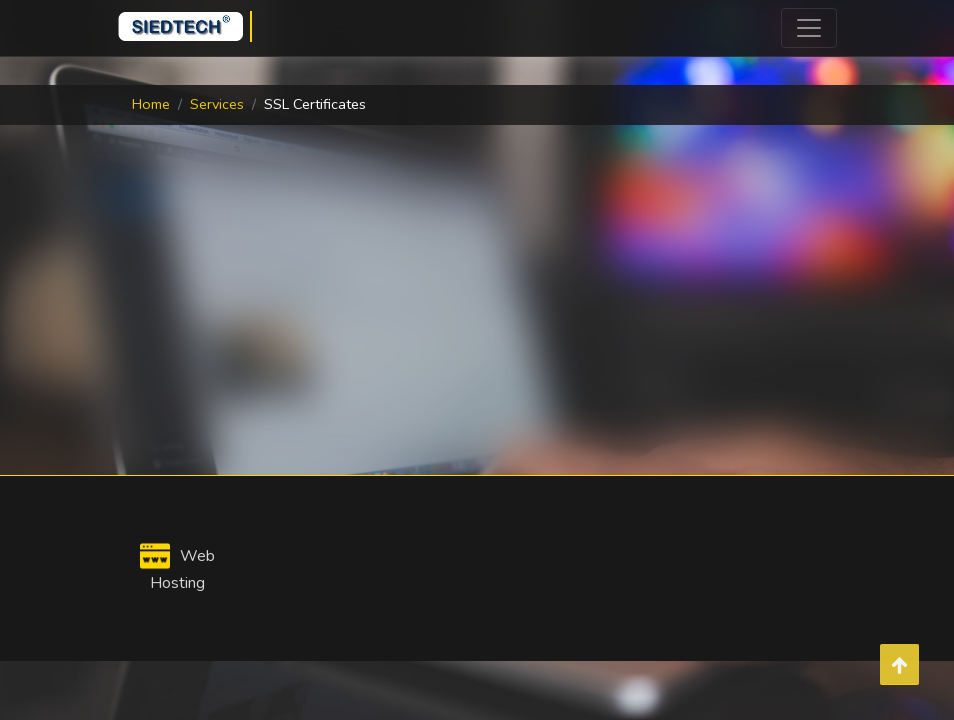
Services (217, 104)
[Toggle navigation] (809, 28)
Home (151, 104)
